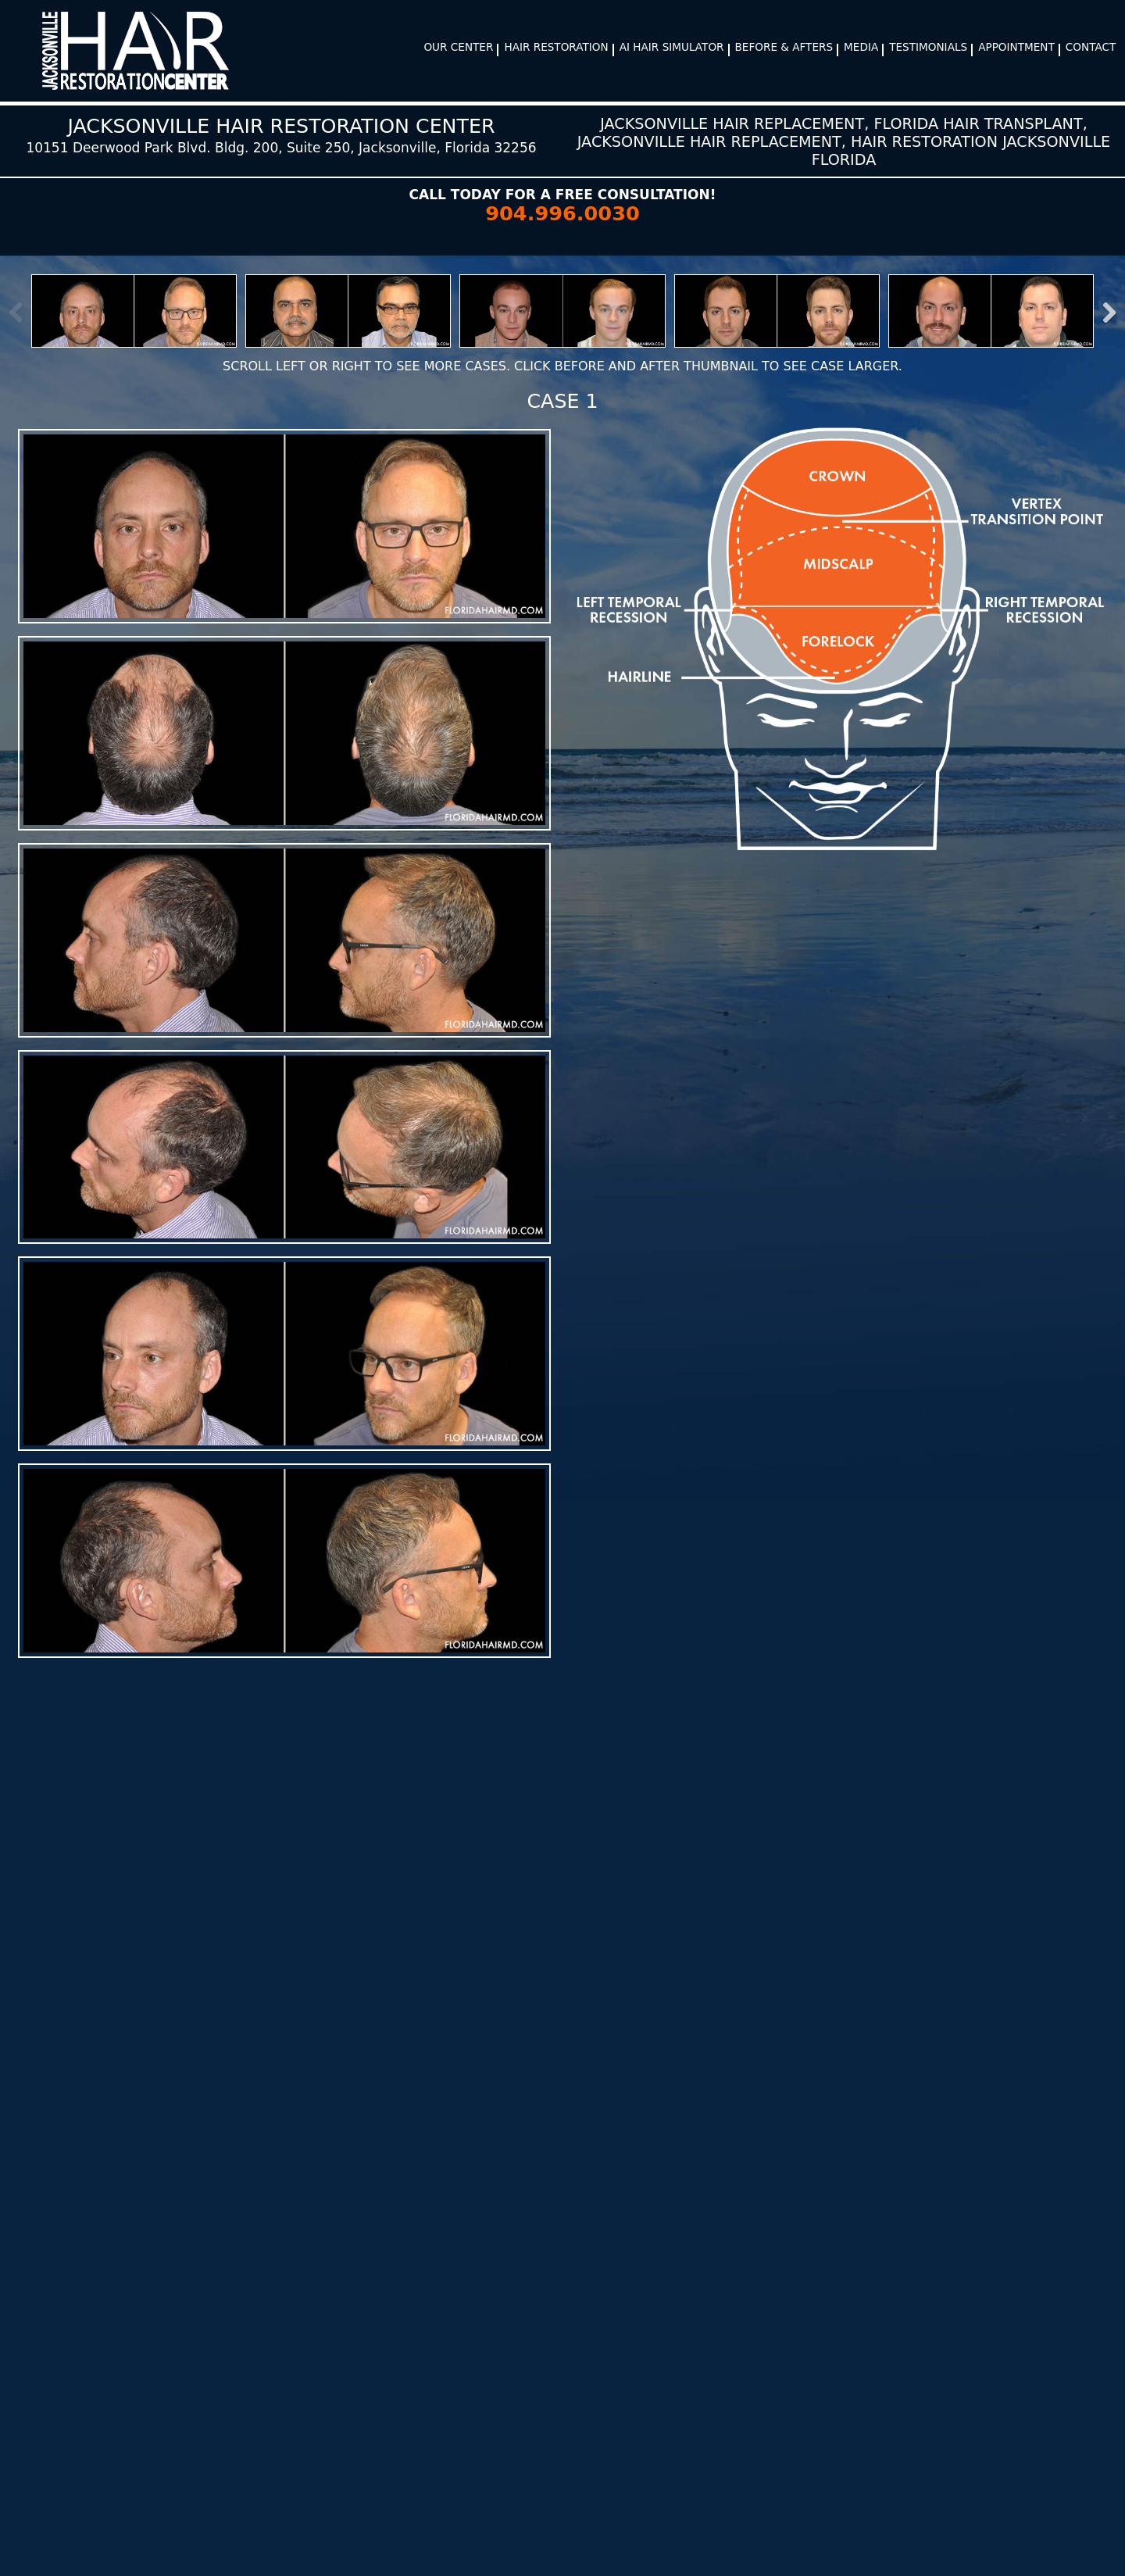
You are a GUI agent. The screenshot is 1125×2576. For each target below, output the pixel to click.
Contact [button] (1091, 47)
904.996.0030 (562, 213)
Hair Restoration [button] (556, 47)
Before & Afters (784, 47)
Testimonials (928, 47)
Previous (24, 311)
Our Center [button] (458, 47)
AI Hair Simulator (672, 47)
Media (861, 47)
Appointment (1016, 47)
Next (1100, 311)
